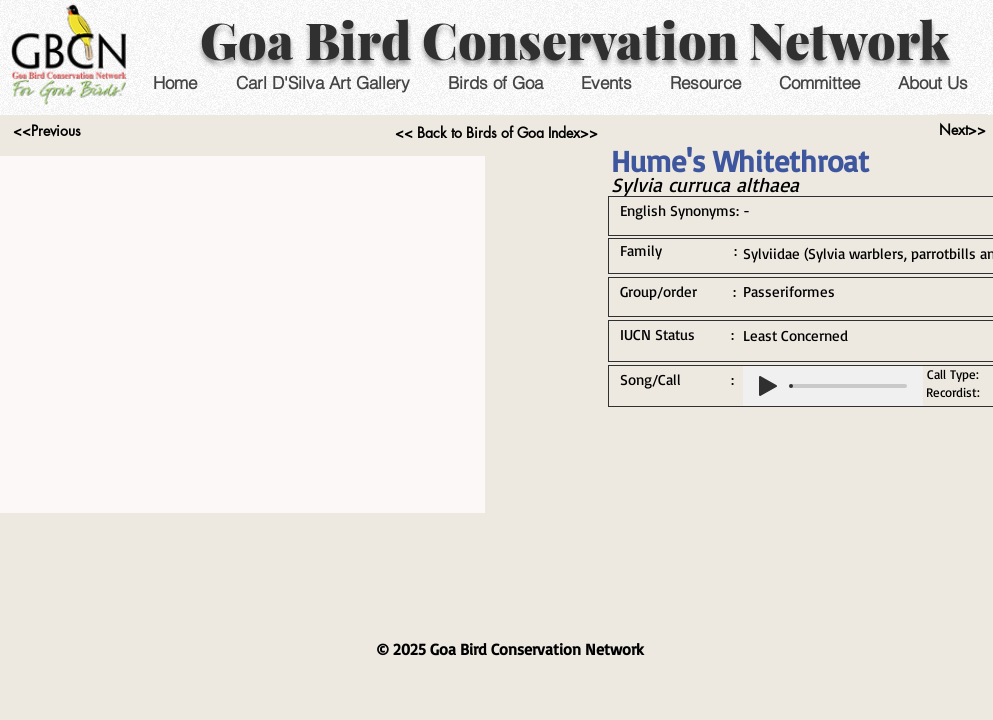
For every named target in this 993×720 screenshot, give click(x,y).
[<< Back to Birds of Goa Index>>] (496, 133)
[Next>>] (962, 130)
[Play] (768, 386)
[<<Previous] (47, 131)
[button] (606, 82)
